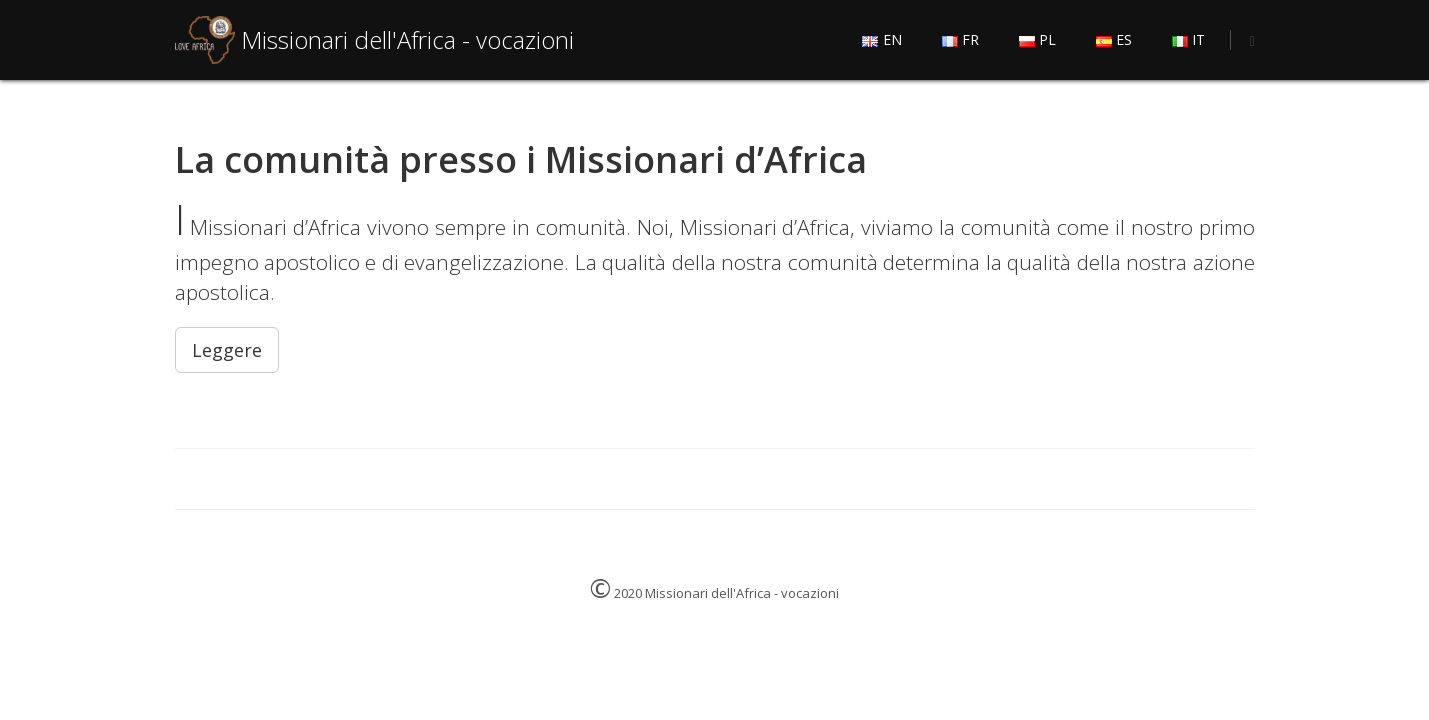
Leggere (227, 350)
